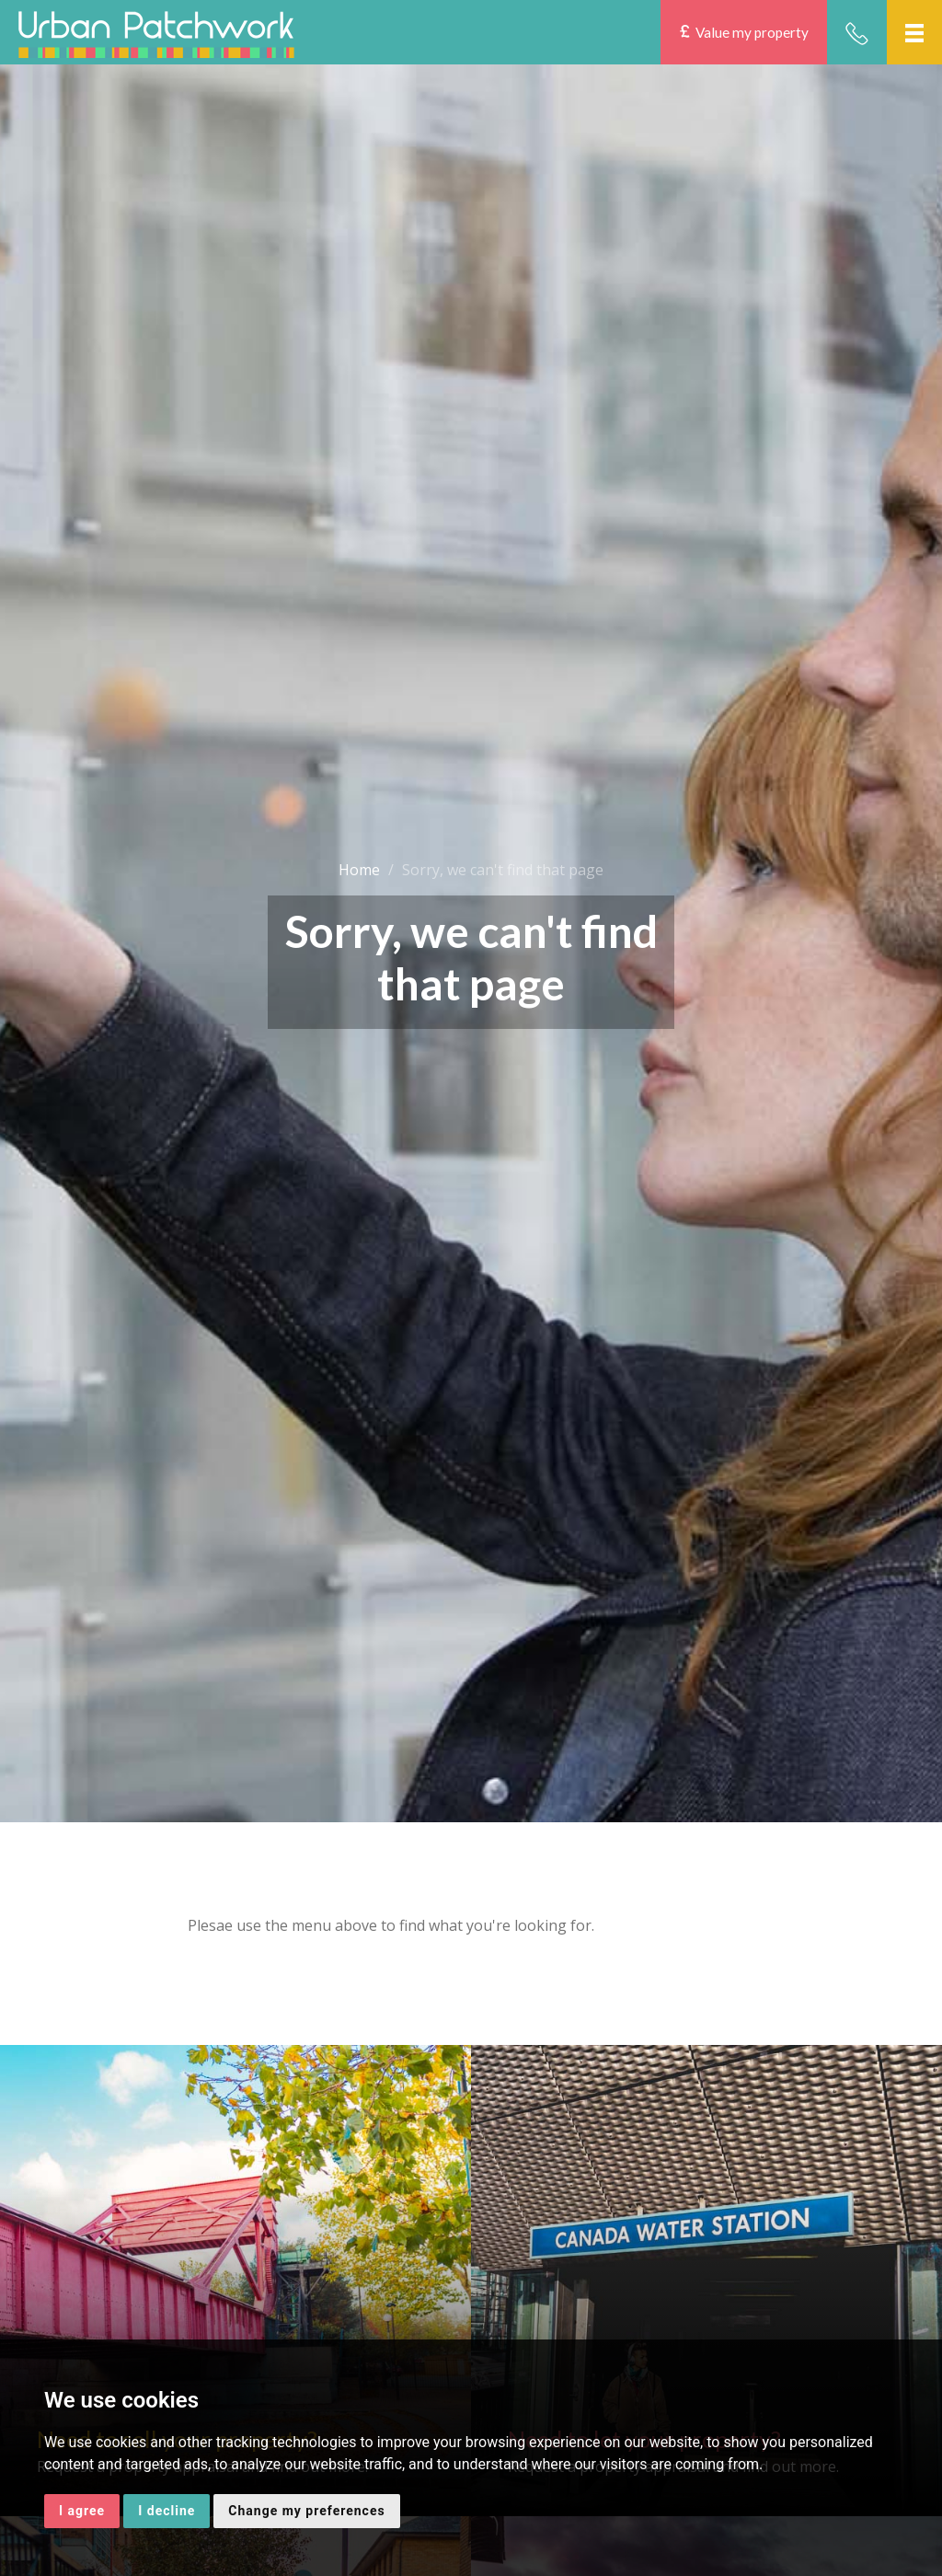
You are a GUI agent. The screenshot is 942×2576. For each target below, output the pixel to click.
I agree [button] (82, 2510)
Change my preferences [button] (306, 2510)
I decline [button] (166, 2510)
